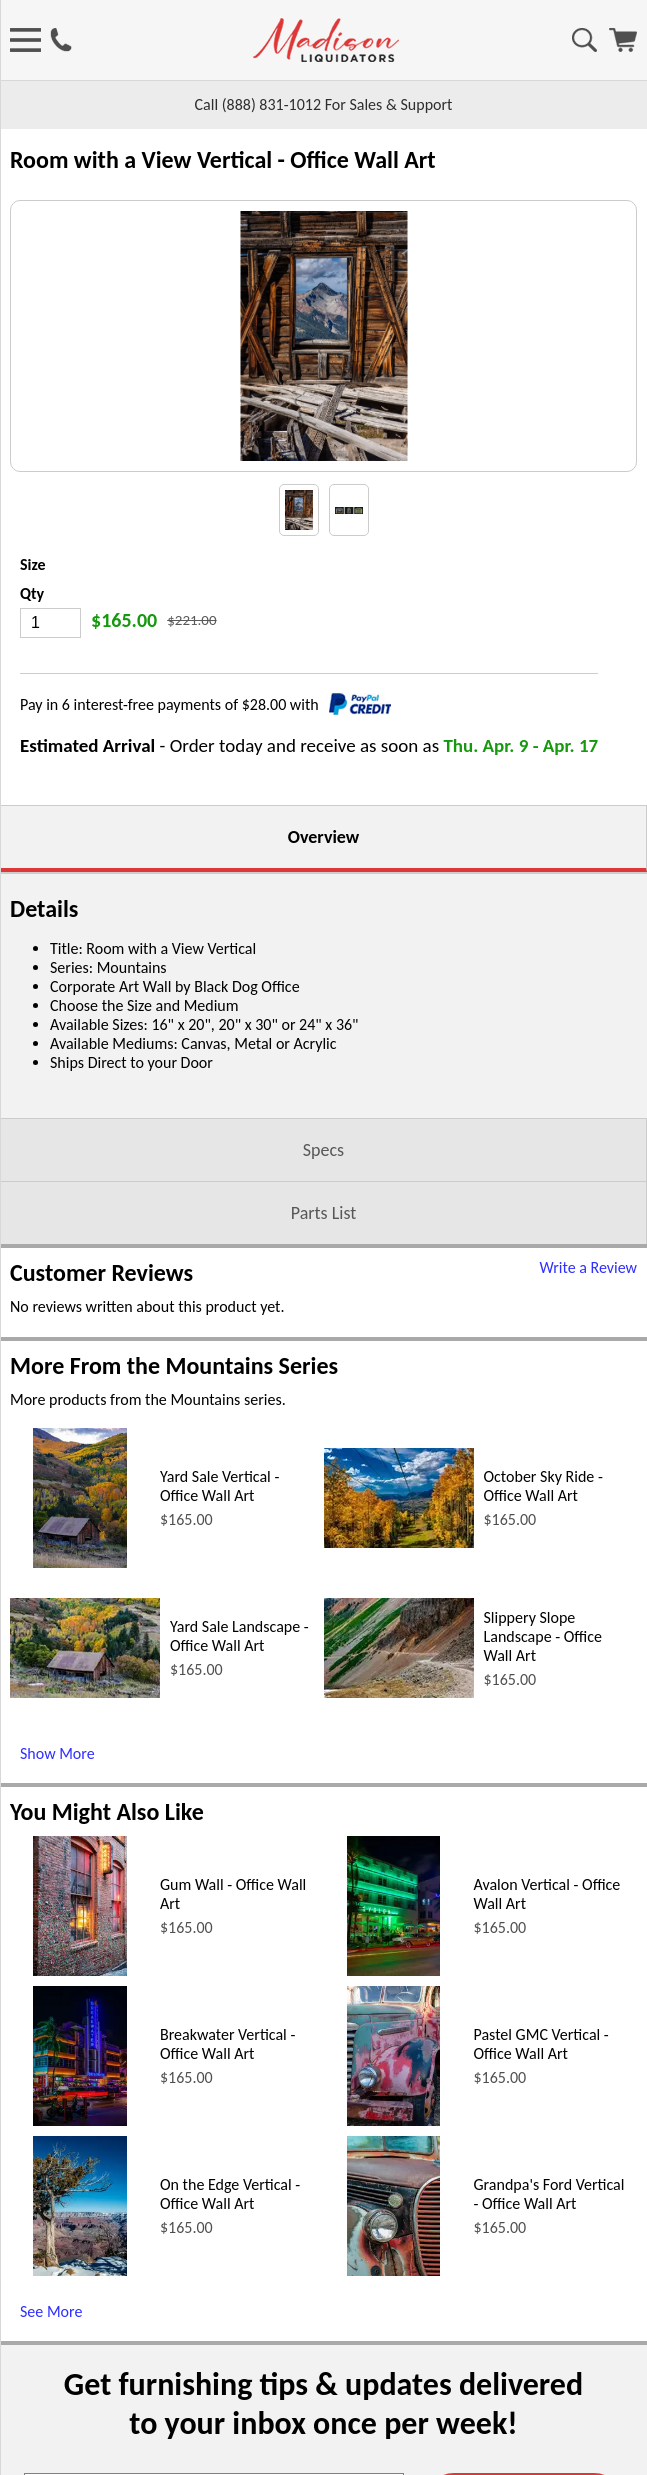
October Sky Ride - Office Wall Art (543, 1685)
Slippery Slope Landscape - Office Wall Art (543, 1835)
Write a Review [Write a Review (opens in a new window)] (588, 1466)
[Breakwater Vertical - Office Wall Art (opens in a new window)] (79, 2319)
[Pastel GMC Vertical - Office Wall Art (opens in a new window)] (393, 2319)
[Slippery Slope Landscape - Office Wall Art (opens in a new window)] (399, 1891)
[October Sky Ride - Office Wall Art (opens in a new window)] (399, 1741)
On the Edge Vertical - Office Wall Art (230, 2393)
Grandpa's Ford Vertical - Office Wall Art (549, 2393)
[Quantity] (50, 822)
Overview (323, 1036)
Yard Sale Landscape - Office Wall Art (239, 1835)
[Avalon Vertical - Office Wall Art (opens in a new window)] (393, 2169)
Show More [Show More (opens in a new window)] (57, 1952)
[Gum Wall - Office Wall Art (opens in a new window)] (79, 2169)
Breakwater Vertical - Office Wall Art (227, 2243)
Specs (323, 1349)
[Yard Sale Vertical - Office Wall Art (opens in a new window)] (79, 1761)
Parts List (324, 1412)
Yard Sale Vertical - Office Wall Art (219, 1685)
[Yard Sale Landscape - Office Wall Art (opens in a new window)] (85, 1891)
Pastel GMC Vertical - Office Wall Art (541, 2243)
